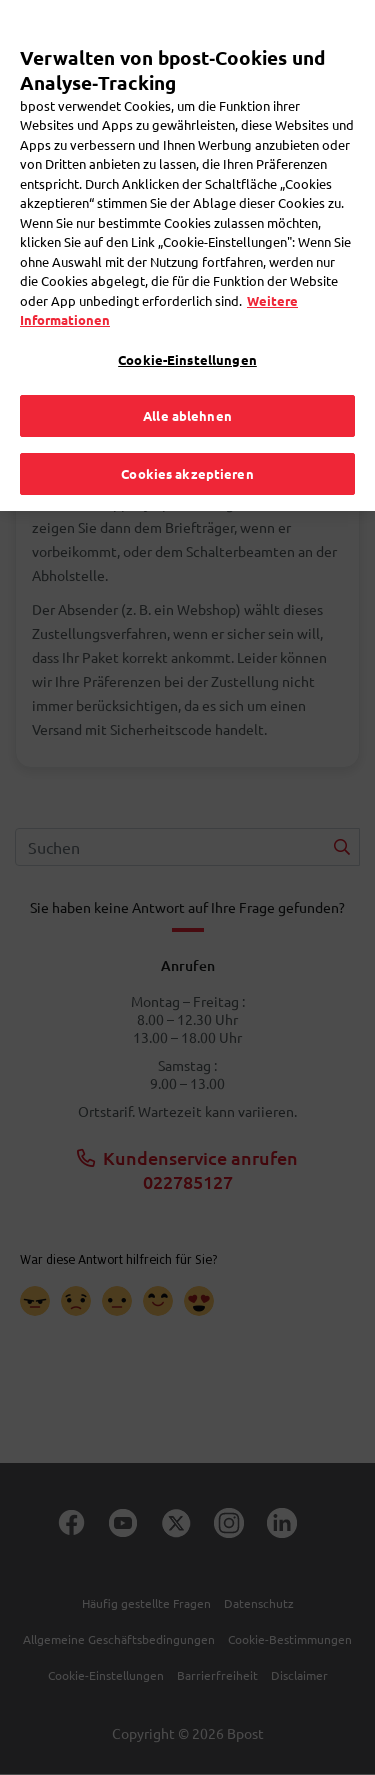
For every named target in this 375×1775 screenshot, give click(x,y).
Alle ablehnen (187, 383)
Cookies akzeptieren (187, 440)
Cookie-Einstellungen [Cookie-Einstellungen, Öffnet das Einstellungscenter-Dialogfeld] (187, 326)
